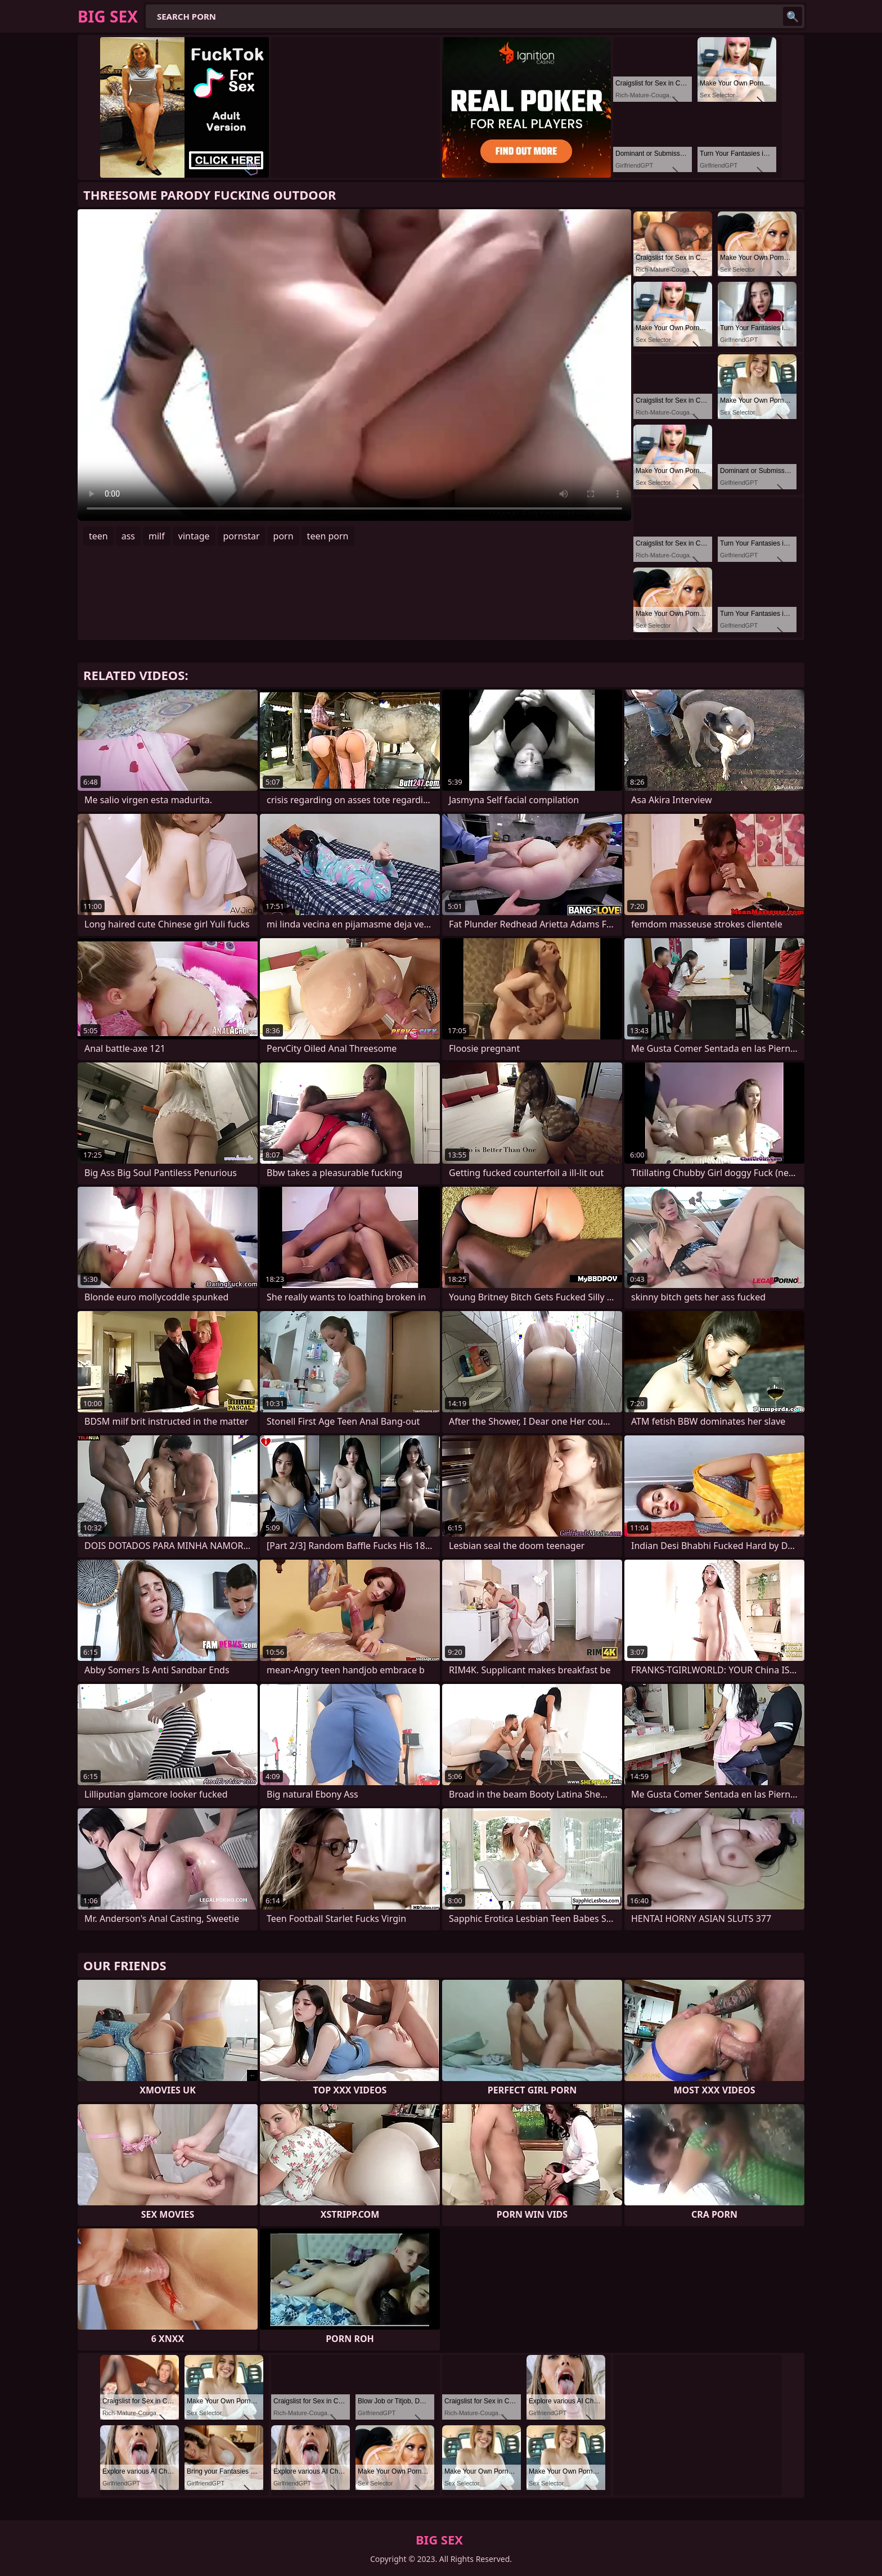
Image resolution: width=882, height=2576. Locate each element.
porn (283, 536)
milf (156, 536)
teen (98, 536)
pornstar (241, 536)
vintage (194, 536)
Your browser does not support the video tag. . (354, 365)
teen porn (328, 536)
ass (128, 536)
